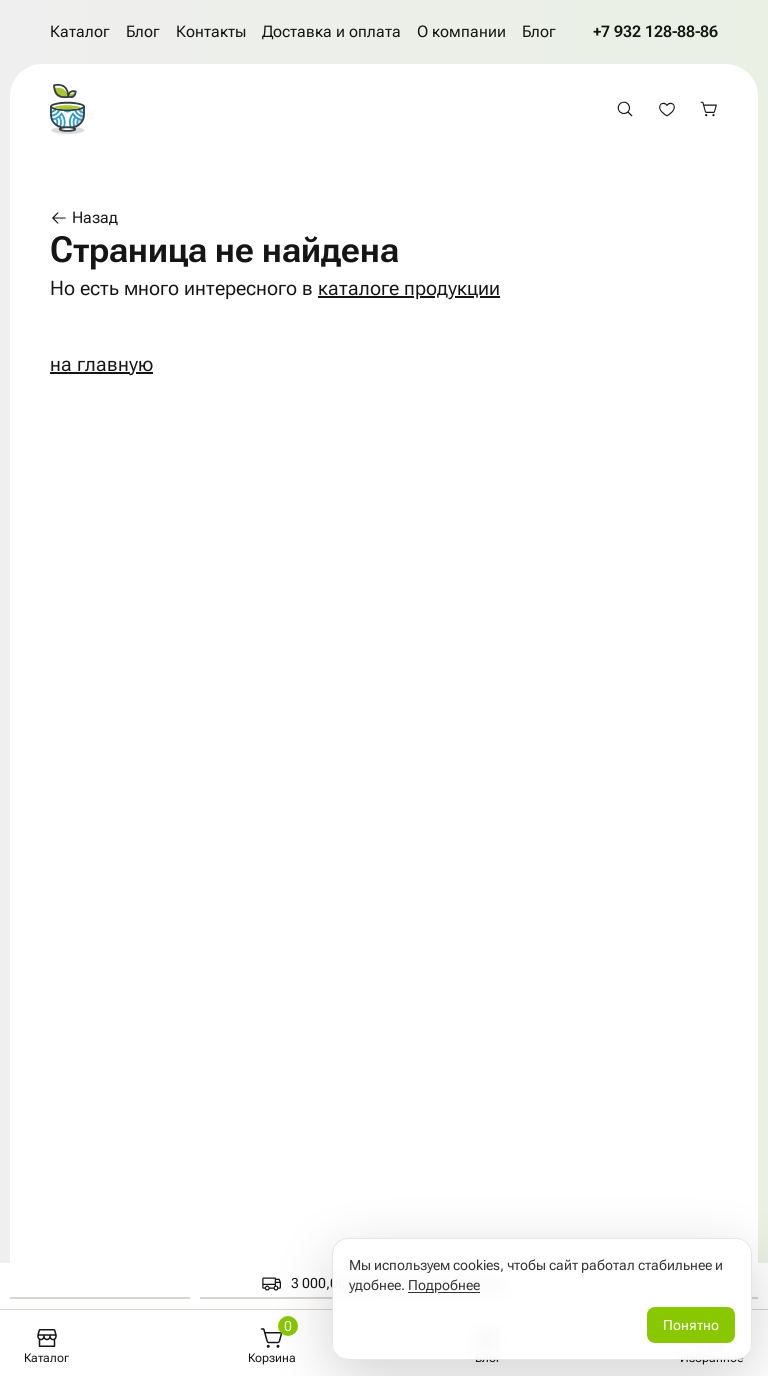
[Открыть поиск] (625, 109)
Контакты (211, 31)
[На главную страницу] (67, 109)
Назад (84, 217)
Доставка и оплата (331, 31)
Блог (143, 31)
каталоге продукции (409, 288)
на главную (101, 364)
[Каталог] (46, 1346)
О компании (461, 31)
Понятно (691, 1325)
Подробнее (444, 1285)
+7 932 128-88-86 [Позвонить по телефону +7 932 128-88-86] (655, 31)
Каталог (80, 31)
